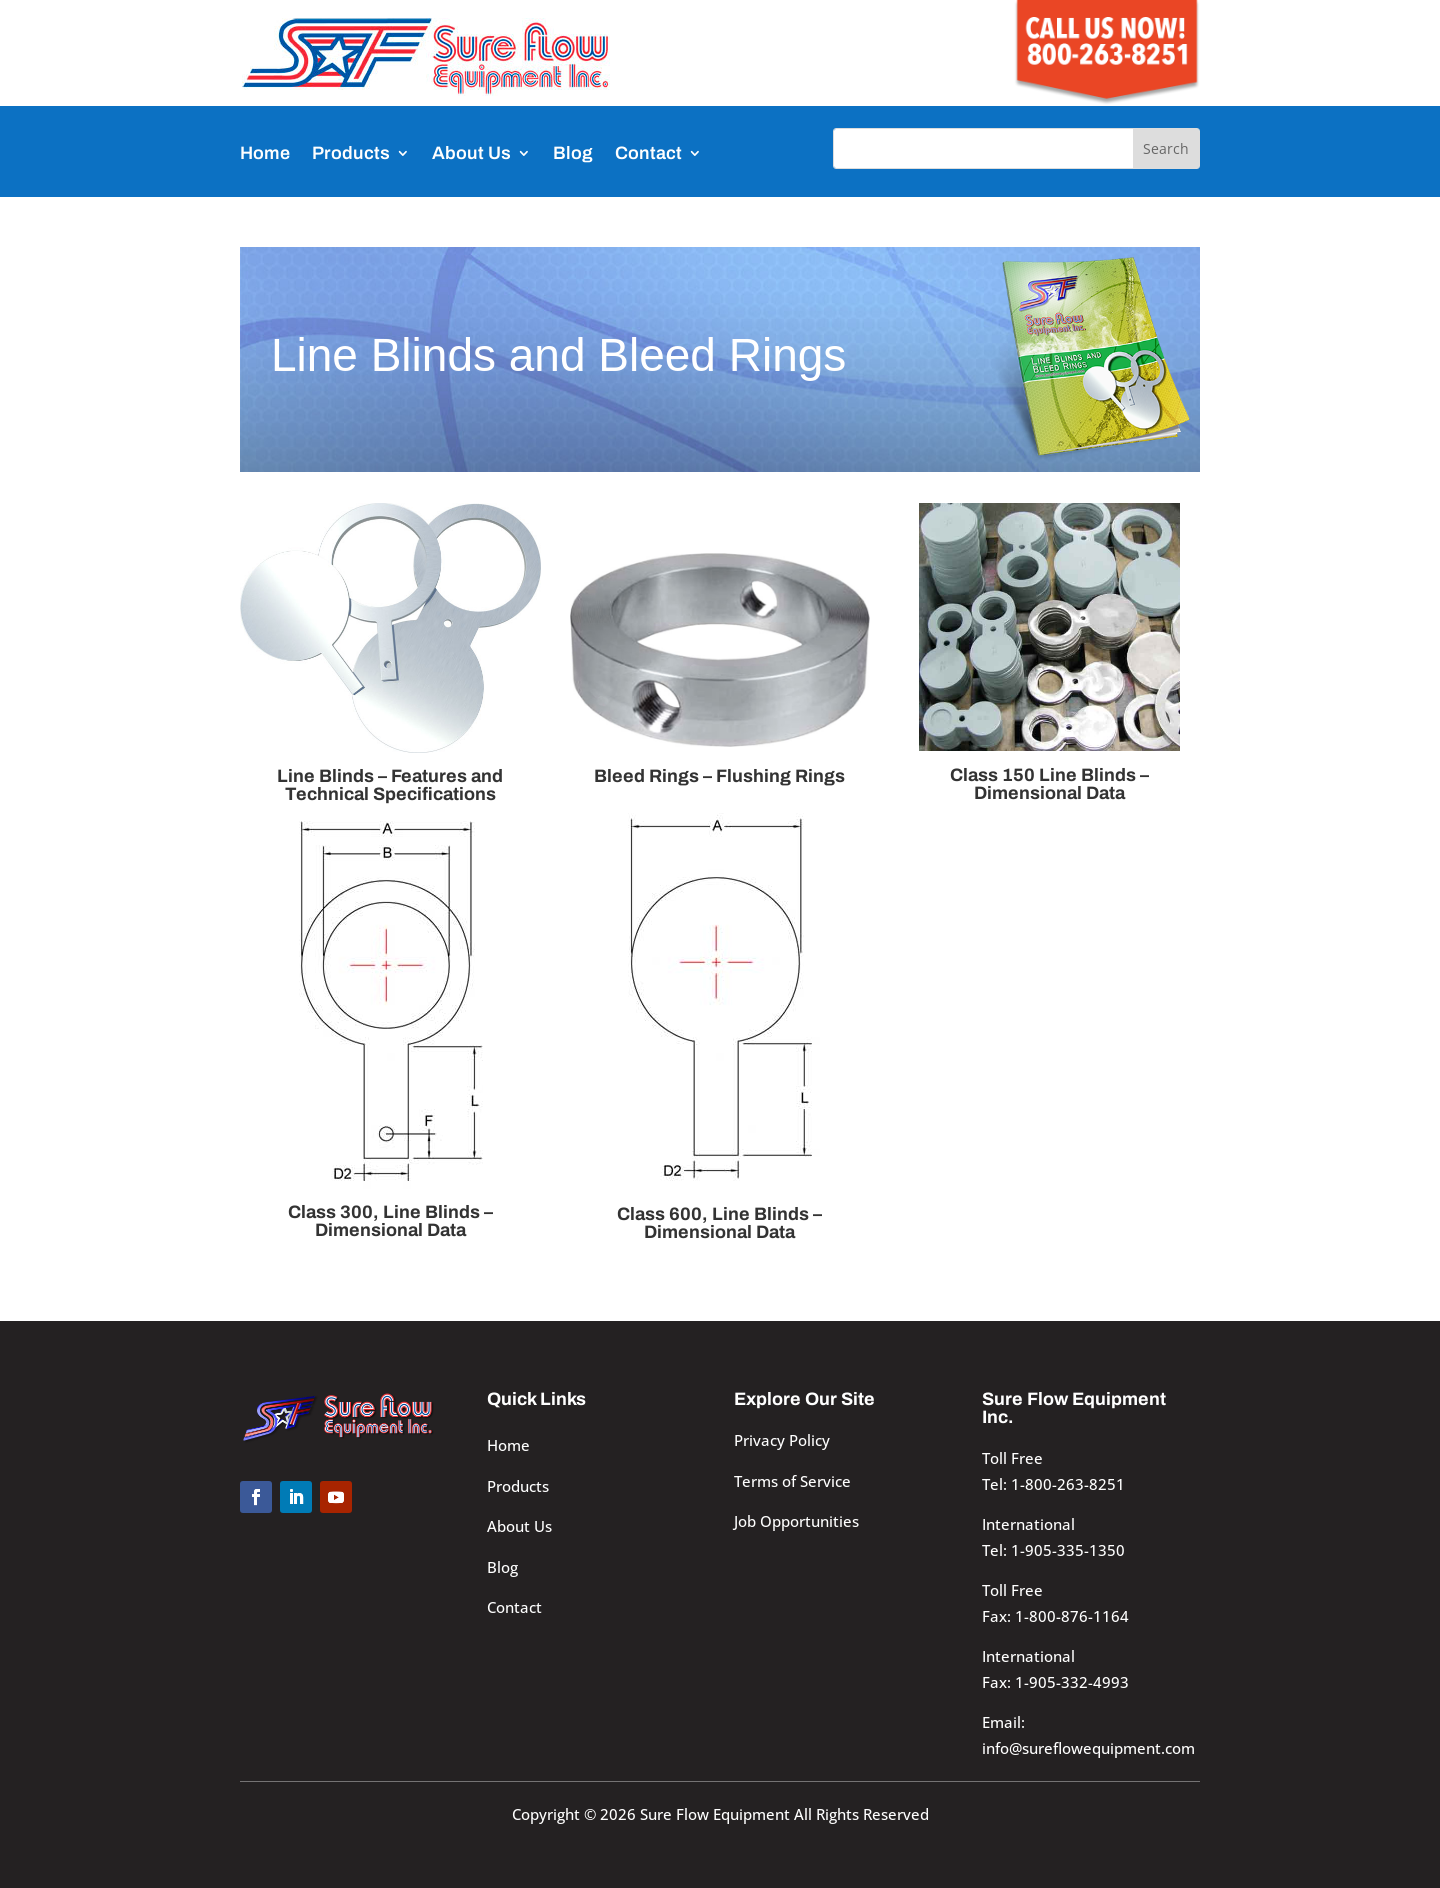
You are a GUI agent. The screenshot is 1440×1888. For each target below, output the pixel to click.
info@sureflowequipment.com (1088, 1748)
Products (351, 153)
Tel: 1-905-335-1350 (1053, 1550)
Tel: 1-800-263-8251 (1053, 1484)
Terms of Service (792, 1481)
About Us (471, 153)
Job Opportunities (796, 1521)
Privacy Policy (782, 1440)
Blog (573, 153)
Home (265, 153)
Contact (648, 153)
